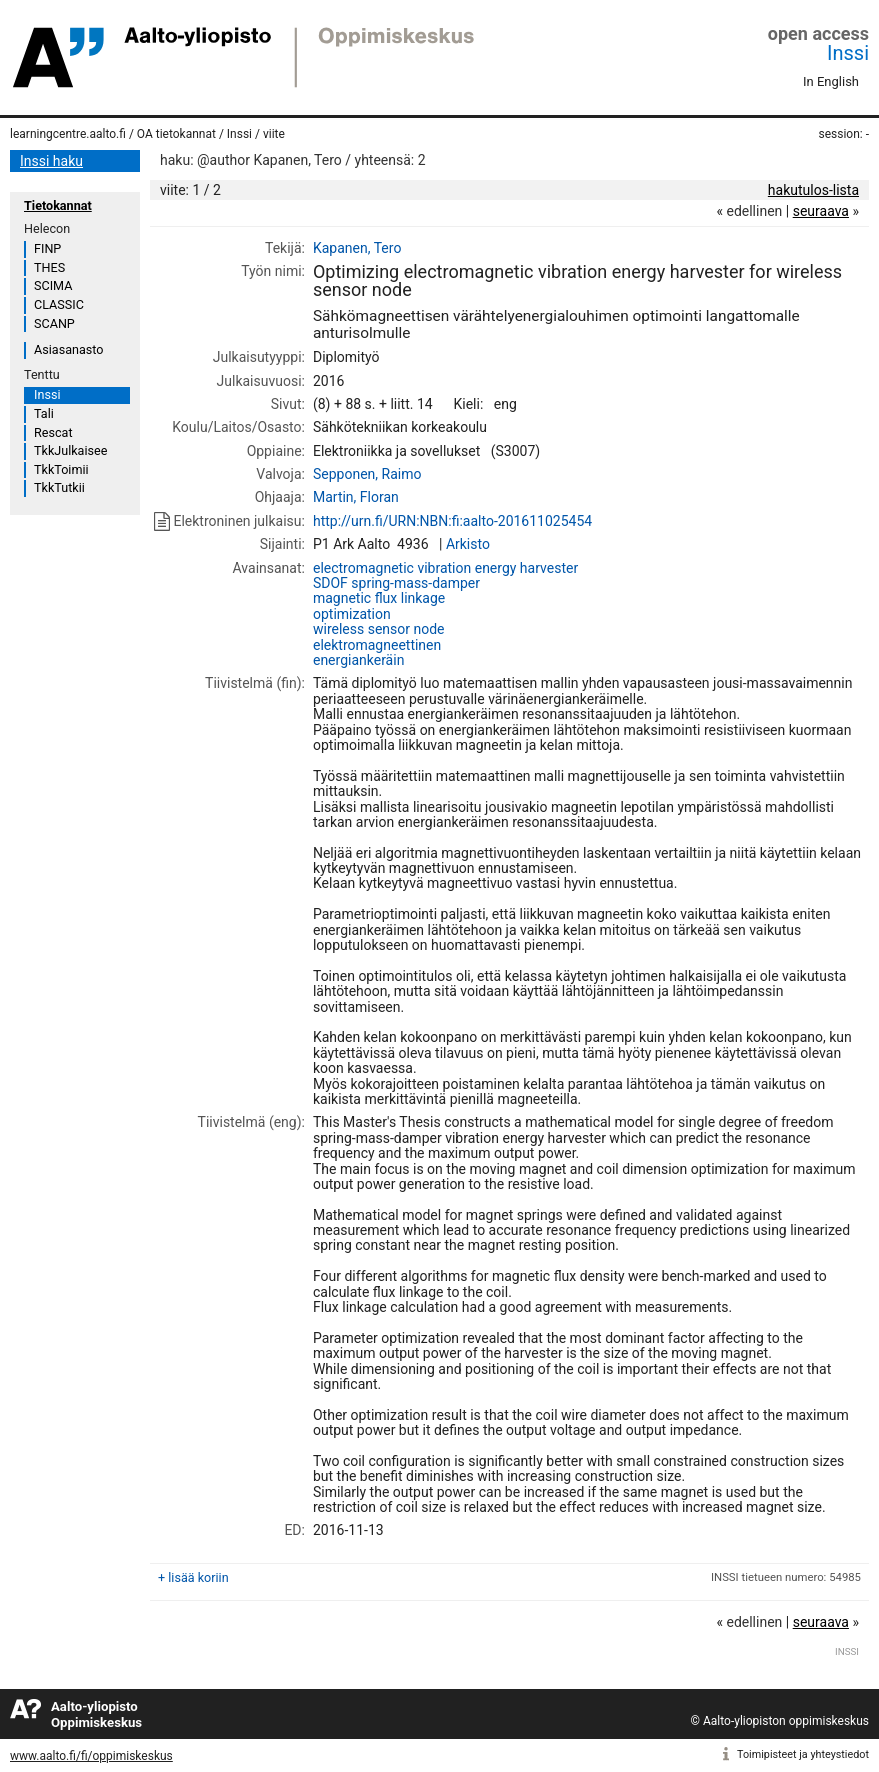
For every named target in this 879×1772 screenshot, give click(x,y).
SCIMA (53, 285)
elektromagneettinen (377, 645)
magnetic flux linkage (379, 598)
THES (49, 267)
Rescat (53, 432)
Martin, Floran (356, 497)
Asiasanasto (68, 349)
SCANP (54, 323)
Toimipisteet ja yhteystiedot (803, 1754)
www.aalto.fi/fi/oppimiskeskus (91, 1756)
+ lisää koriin (193, 1577)
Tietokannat (58, 205)
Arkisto (468, 544)
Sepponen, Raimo (367, 474)
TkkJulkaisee (70, 450)
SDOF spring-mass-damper (396, 583)
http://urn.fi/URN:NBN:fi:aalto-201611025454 (452, 521)
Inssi (848, 53)
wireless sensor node (379, 629)
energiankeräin (358, 660)
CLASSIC (59, 304)
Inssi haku (51, 161)
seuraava (821, 211)
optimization (352, 614)
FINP (47, 248)
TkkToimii (61, 469)
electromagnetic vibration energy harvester (445, 568)
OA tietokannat (176, 134)
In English (831, 81)
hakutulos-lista (813, 190)
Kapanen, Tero (357, 248)
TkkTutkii (59, 487)
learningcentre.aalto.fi (68, 134)
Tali (44, 413)
